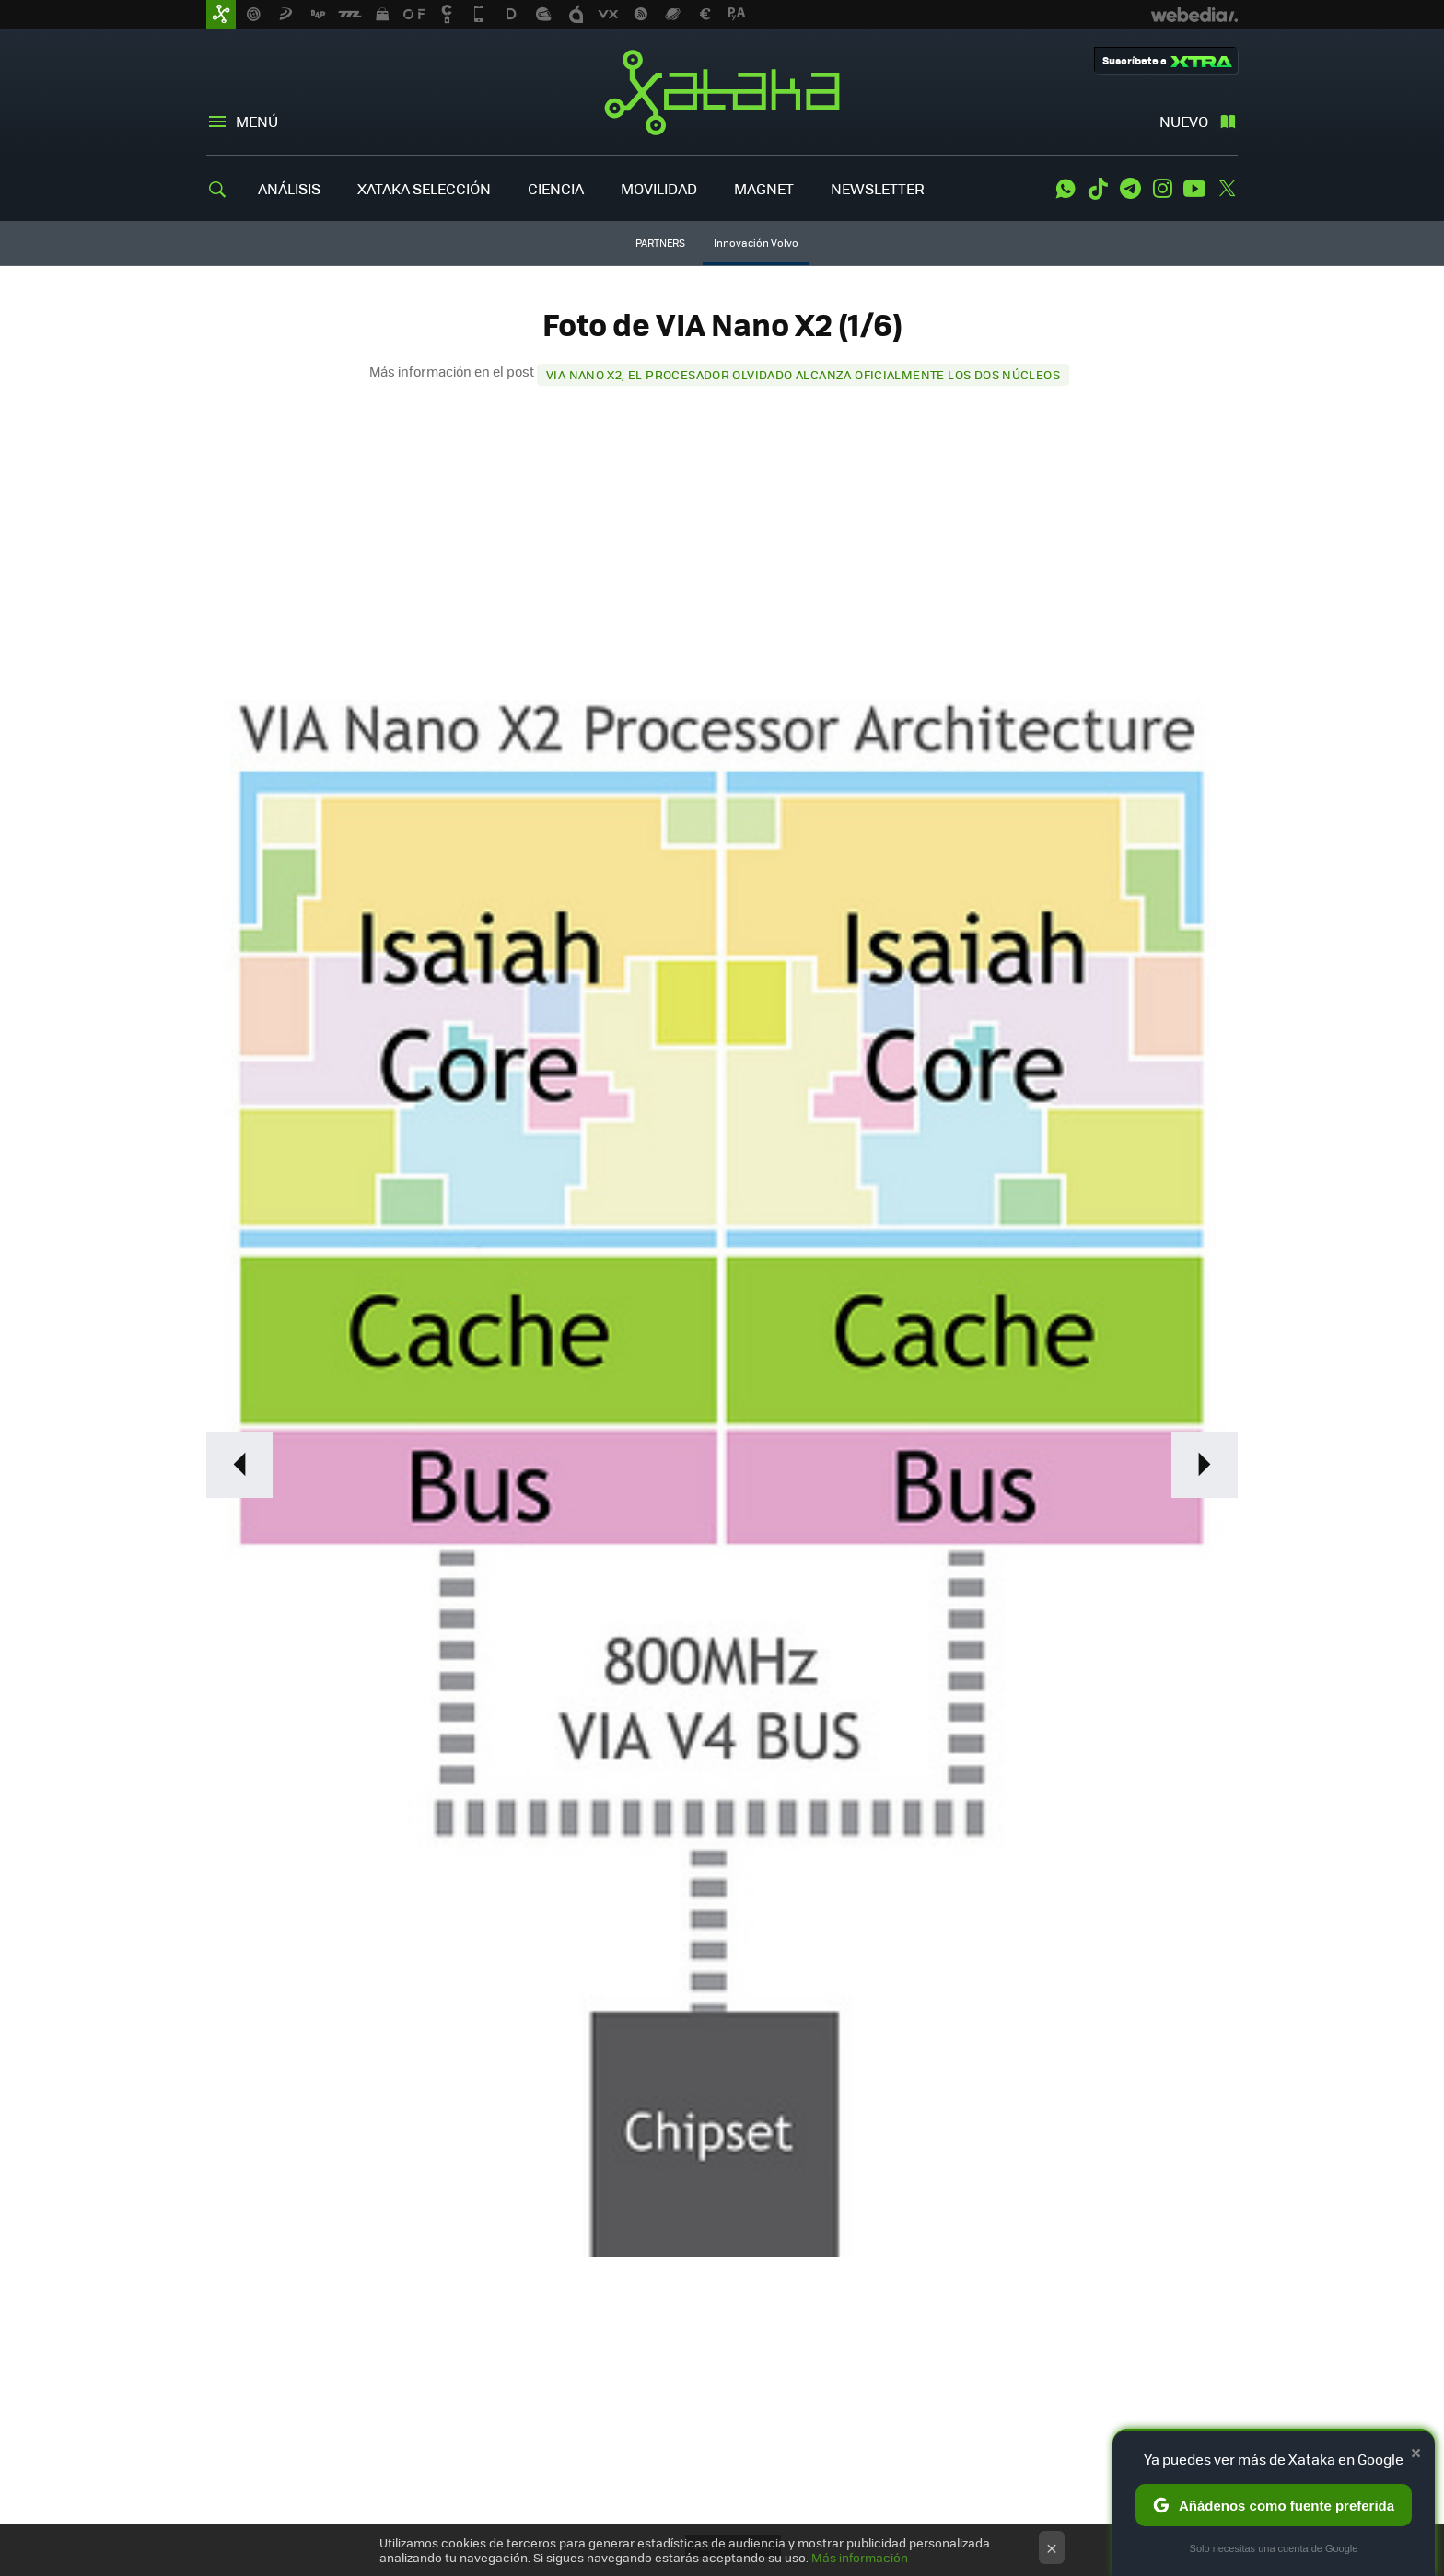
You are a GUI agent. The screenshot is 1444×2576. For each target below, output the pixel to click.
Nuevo (1183, 121)
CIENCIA (556, 188)
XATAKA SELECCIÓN (424, 188)
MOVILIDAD (659, 188)
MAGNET (764, 188)
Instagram (1162, 189)
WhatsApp (1065, 189)
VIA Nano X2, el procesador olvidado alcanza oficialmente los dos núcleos (803, 374)
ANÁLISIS (289, 188)
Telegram (1130, 189)
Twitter (1227, 189)
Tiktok (1098, 189)
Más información (859, 2557)
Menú (257, 121)
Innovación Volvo (756, 242)
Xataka (722, 92)
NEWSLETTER (878, 188)
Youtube (1194, 189)
